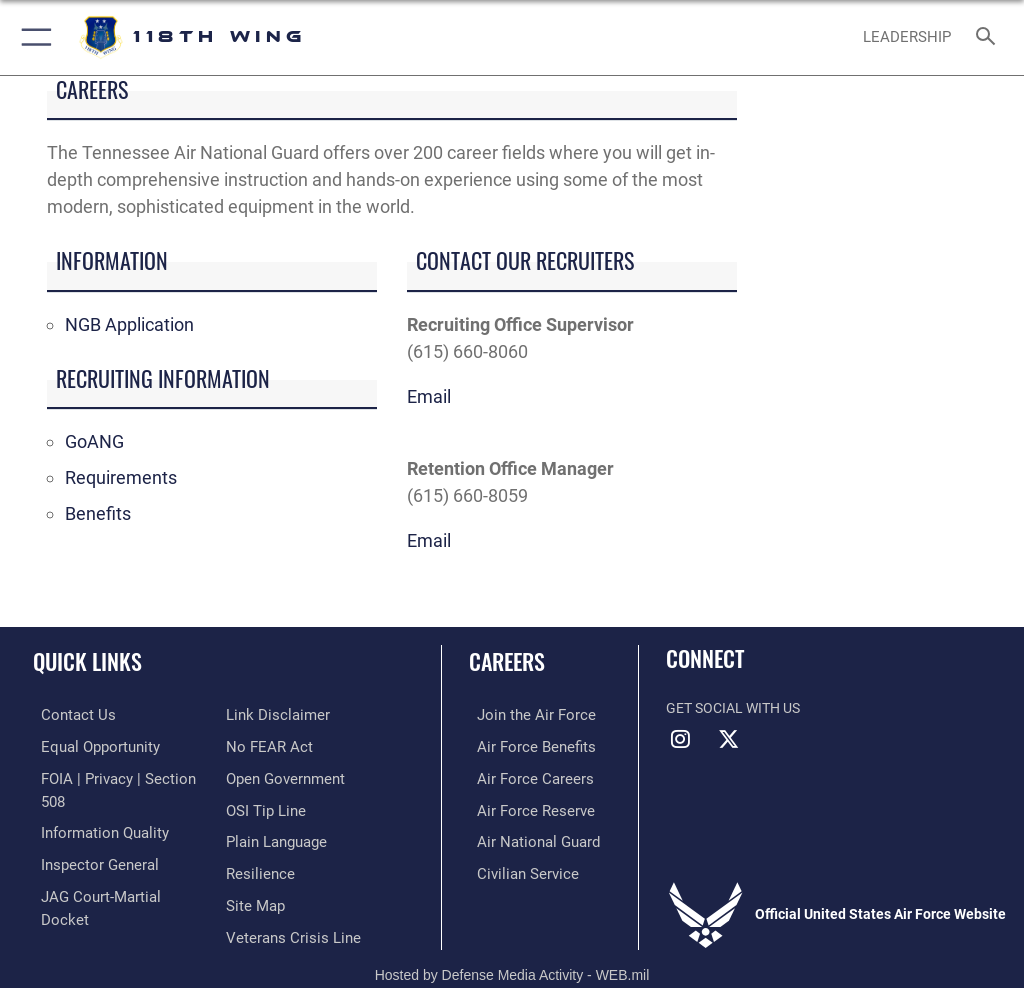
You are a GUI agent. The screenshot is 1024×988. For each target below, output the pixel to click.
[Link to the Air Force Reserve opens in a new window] (522, 806)
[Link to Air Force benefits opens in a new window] (523, 745)
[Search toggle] (989, 37)
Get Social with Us (733, 708)
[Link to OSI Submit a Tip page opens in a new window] (262, 776)
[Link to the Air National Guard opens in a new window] (526, 837)
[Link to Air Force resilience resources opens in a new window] (256, 837)
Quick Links (87, 661)
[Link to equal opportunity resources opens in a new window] (89, 745)
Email (429, 396)
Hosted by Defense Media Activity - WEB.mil (512, 944)
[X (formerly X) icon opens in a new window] (729, 739)
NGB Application (129, 324)
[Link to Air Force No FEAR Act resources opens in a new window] (265, 714)
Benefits (98, 513)
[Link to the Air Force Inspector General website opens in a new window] (88, 837)
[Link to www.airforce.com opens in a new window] (523, 714)
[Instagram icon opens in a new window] (681, 739)
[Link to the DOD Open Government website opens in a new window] (282, 745)
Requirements (121, 477)
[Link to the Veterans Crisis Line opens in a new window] (287, 898)
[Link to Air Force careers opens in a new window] (522, 776)
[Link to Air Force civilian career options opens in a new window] (514, 868)
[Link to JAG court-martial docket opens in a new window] (112, 868)
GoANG (94, 441)
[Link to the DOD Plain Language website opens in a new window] (274, 806)
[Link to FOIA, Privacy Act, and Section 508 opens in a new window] (117, 776)
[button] (32, 37)
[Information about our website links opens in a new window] (79, 898)
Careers (507, 661)
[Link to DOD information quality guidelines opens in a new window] (93, 806)
